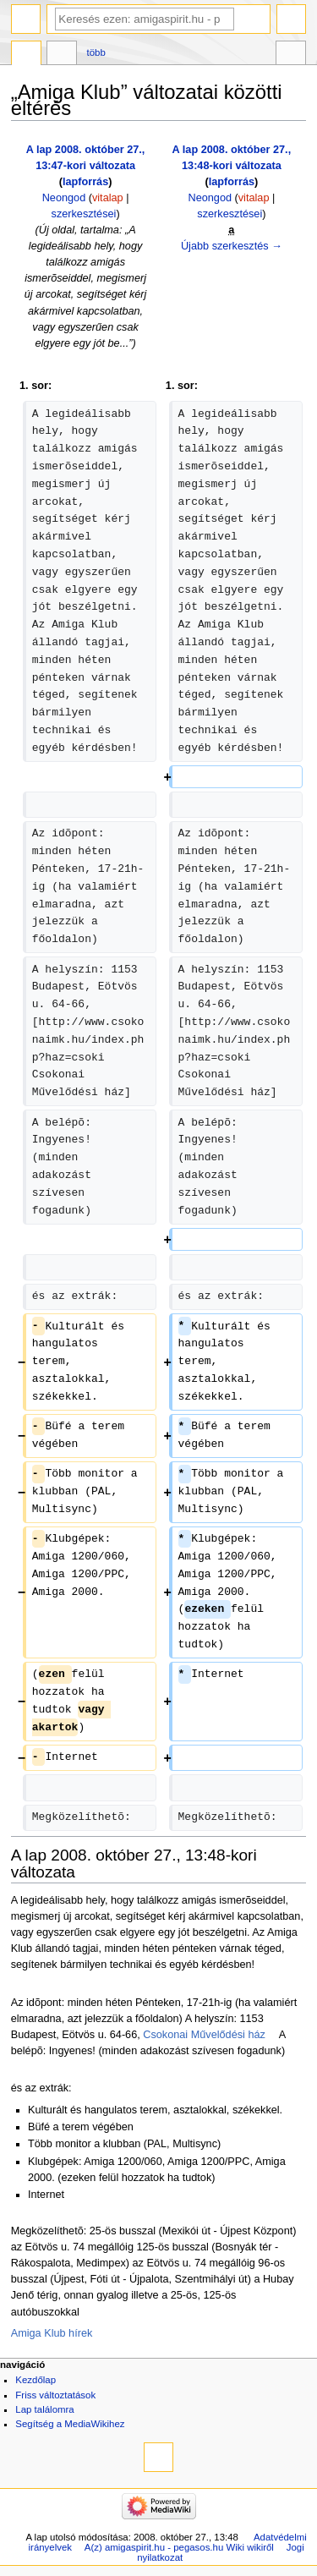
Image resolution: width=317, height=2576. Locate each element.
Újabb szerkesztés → (231, 246)
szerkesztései (84, 214)
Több (96, 52)
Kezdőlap (35, 2380)
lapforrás (85, 182)
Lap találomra (44, 2409)
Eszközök (290, 55)
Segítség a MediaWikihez (69, 2424)
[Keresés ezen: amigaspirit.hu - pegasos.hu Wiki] (144, 19)
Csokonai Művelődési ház (204, 2035)
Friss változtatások (55, 2395)
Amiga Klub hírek (52, 2333)
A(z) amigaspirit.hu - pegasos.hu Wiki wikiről (179, 2547)
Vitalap (61, 55)
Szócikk (26, 55)
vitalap (107, 198)
